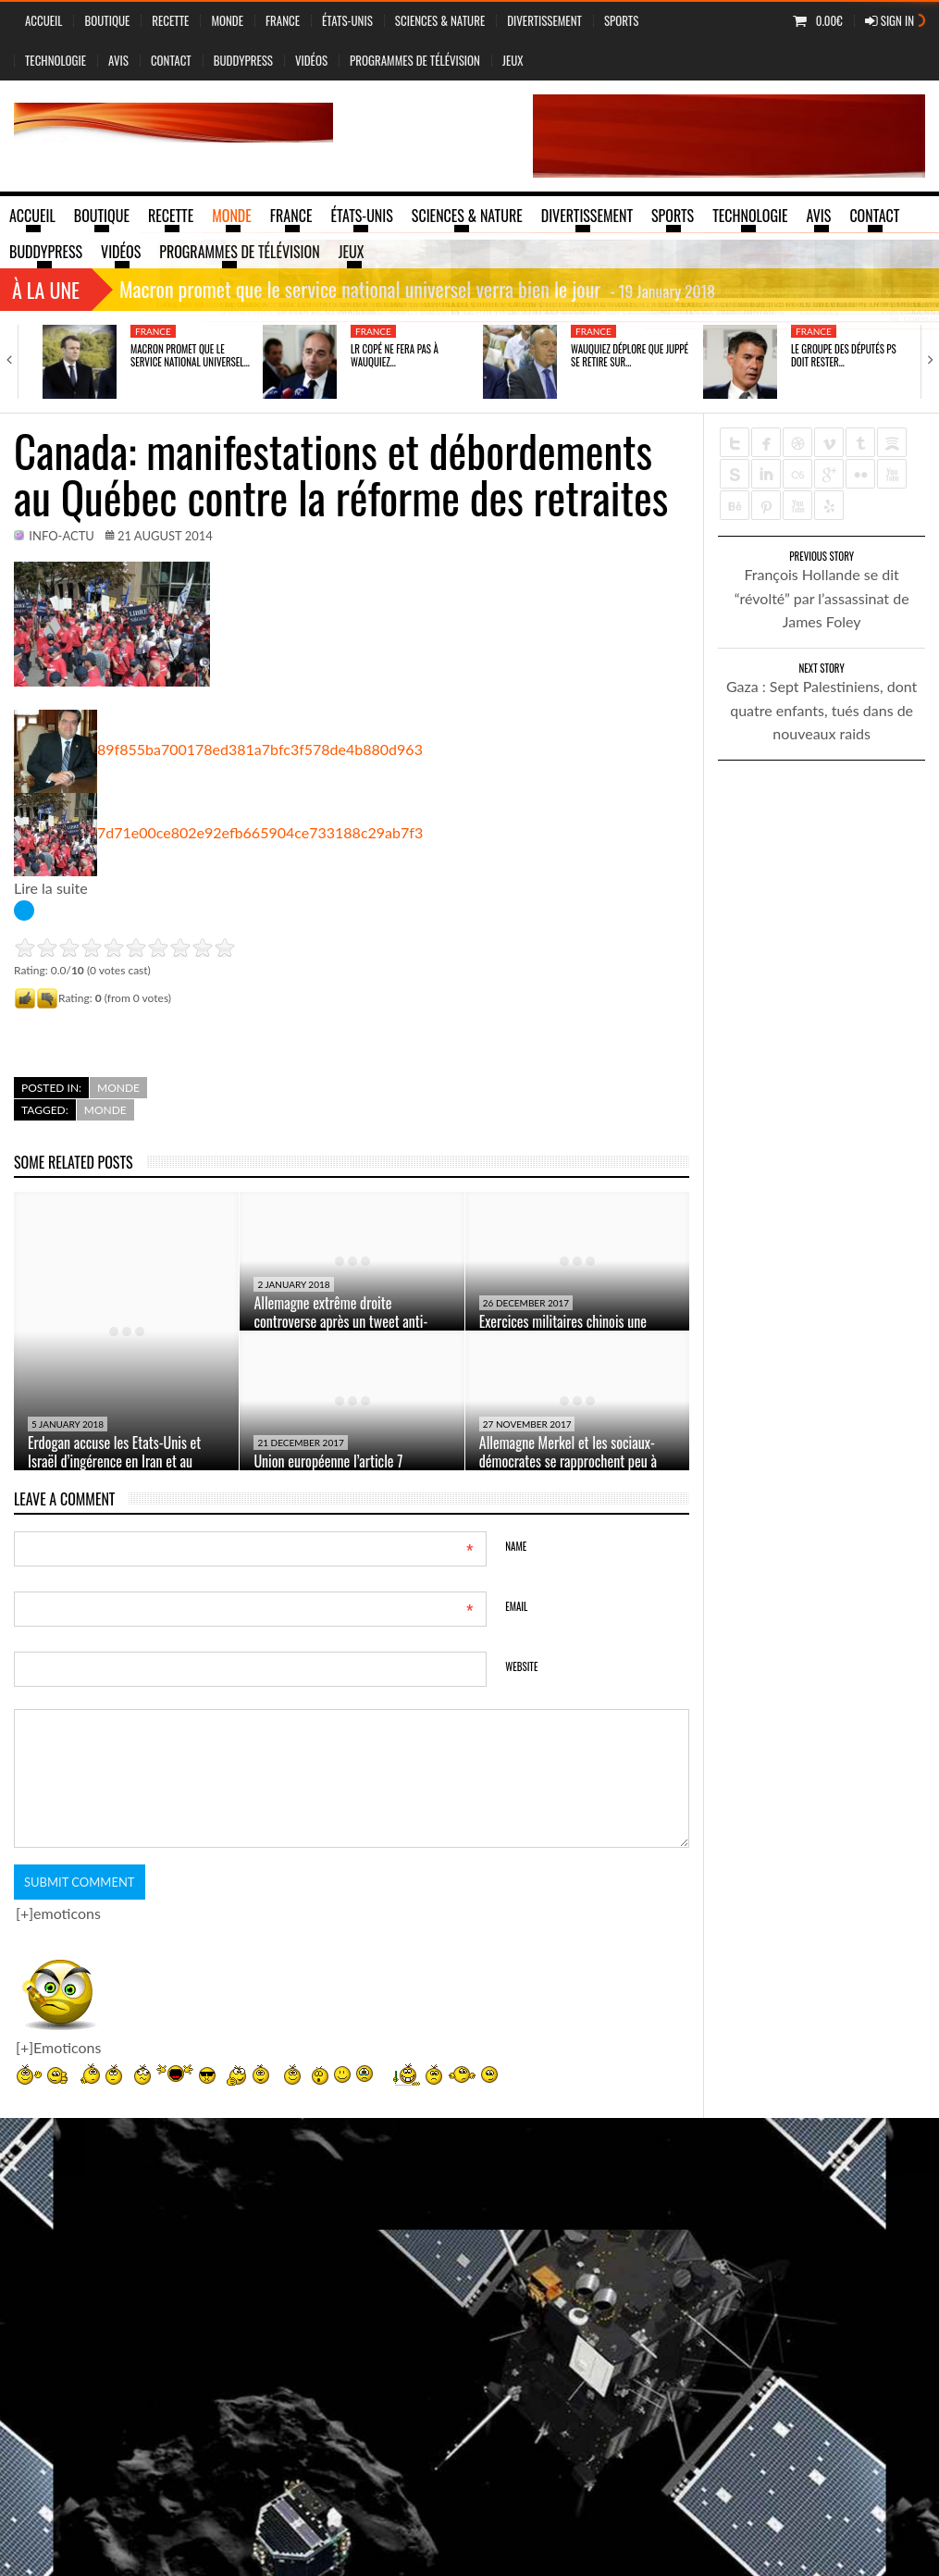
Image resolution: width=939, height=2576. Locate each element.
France (283, 20)
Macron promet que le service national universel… (190, 355)
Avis (118, 60)
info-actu (61, 535)
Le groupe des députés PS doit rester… (843, 355)
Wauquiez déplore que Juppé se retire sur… (629, 355)
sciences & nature (440, 20)
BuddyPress (243, 60)
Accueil (43, 20)
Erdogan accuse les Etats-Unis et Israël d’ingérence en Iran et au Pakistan (114, 1461)
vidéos (311, 60)
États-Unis (347, 20)
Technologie (55, 60)
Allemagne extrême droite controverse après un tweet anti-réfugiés (340, 1321)
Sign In (889, 20)
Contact (171, 60)
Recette (170, 20)
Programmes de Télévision (415, 60)
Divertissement (544, 20)
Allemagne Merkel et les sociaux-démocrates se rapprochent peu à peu (568, 1461)
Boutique (107, 20)
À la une (46, 289)
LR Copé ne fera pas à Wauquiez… (395, 355)
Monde (227, 20)
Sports (621, 20)
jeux (513, 60)
